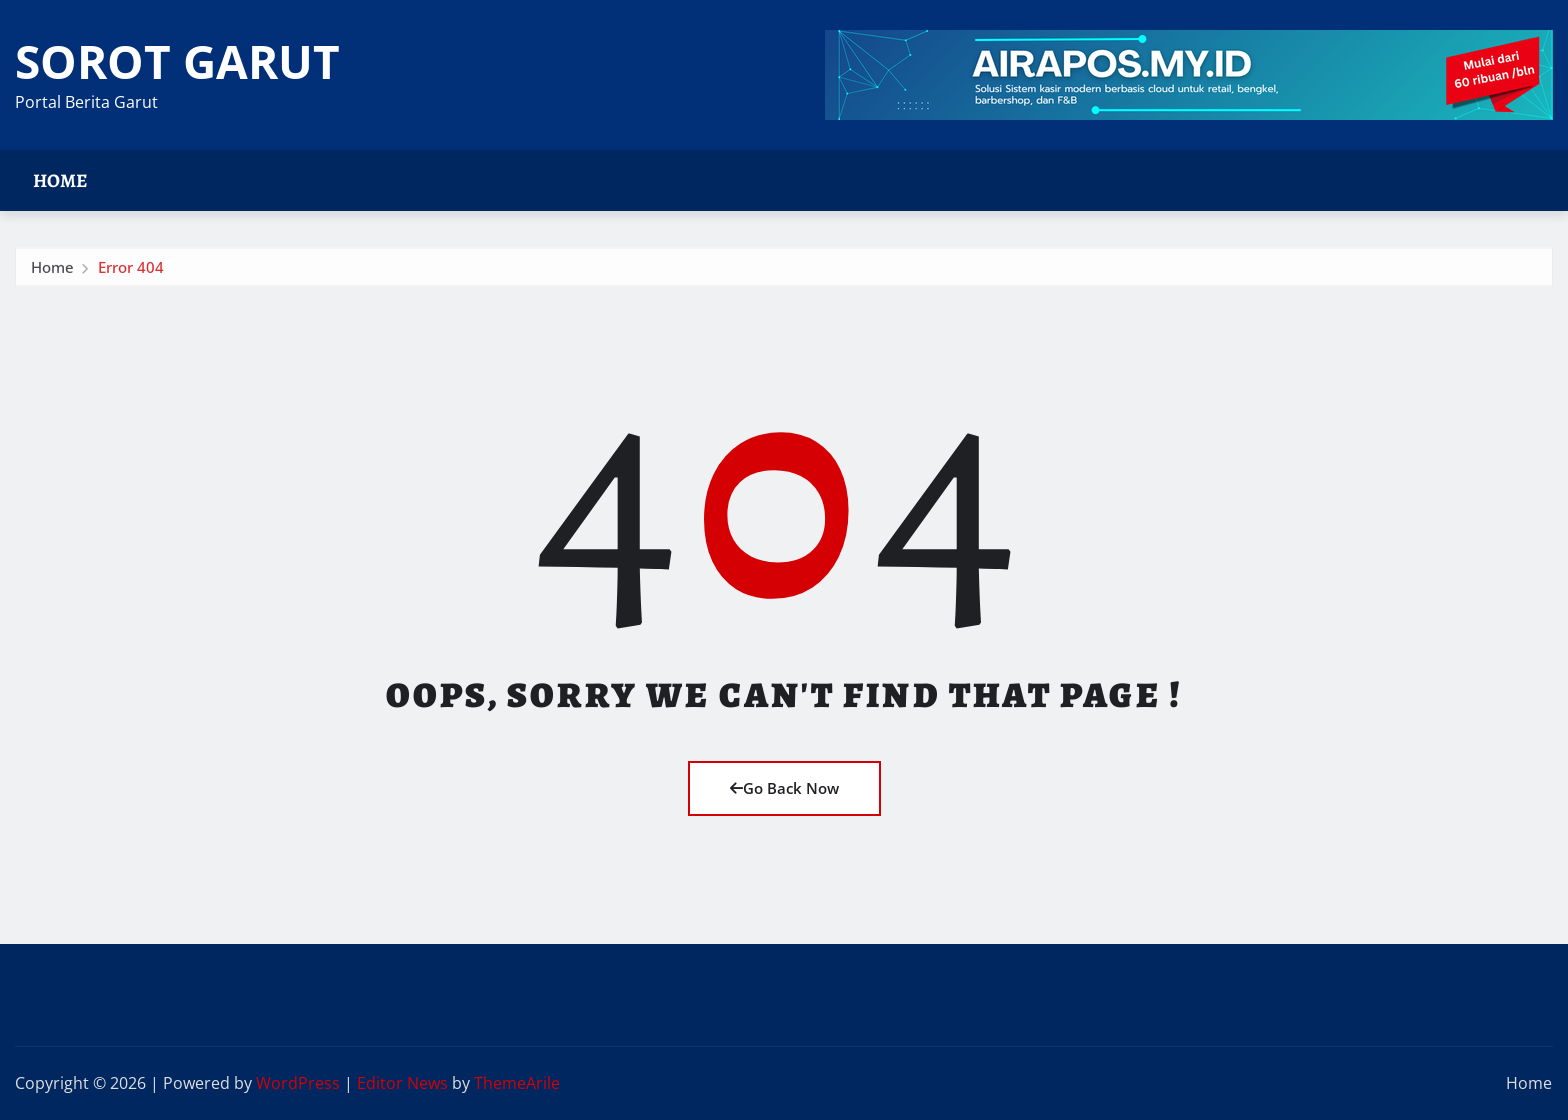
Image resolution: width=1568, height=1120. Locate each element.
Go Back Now (784, 788)
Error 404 (131, 271)
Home (60, 180)
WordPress (298, 1083)
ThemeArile (517, 1083)
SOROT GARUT (177, 61)
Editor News (402, 1083)
